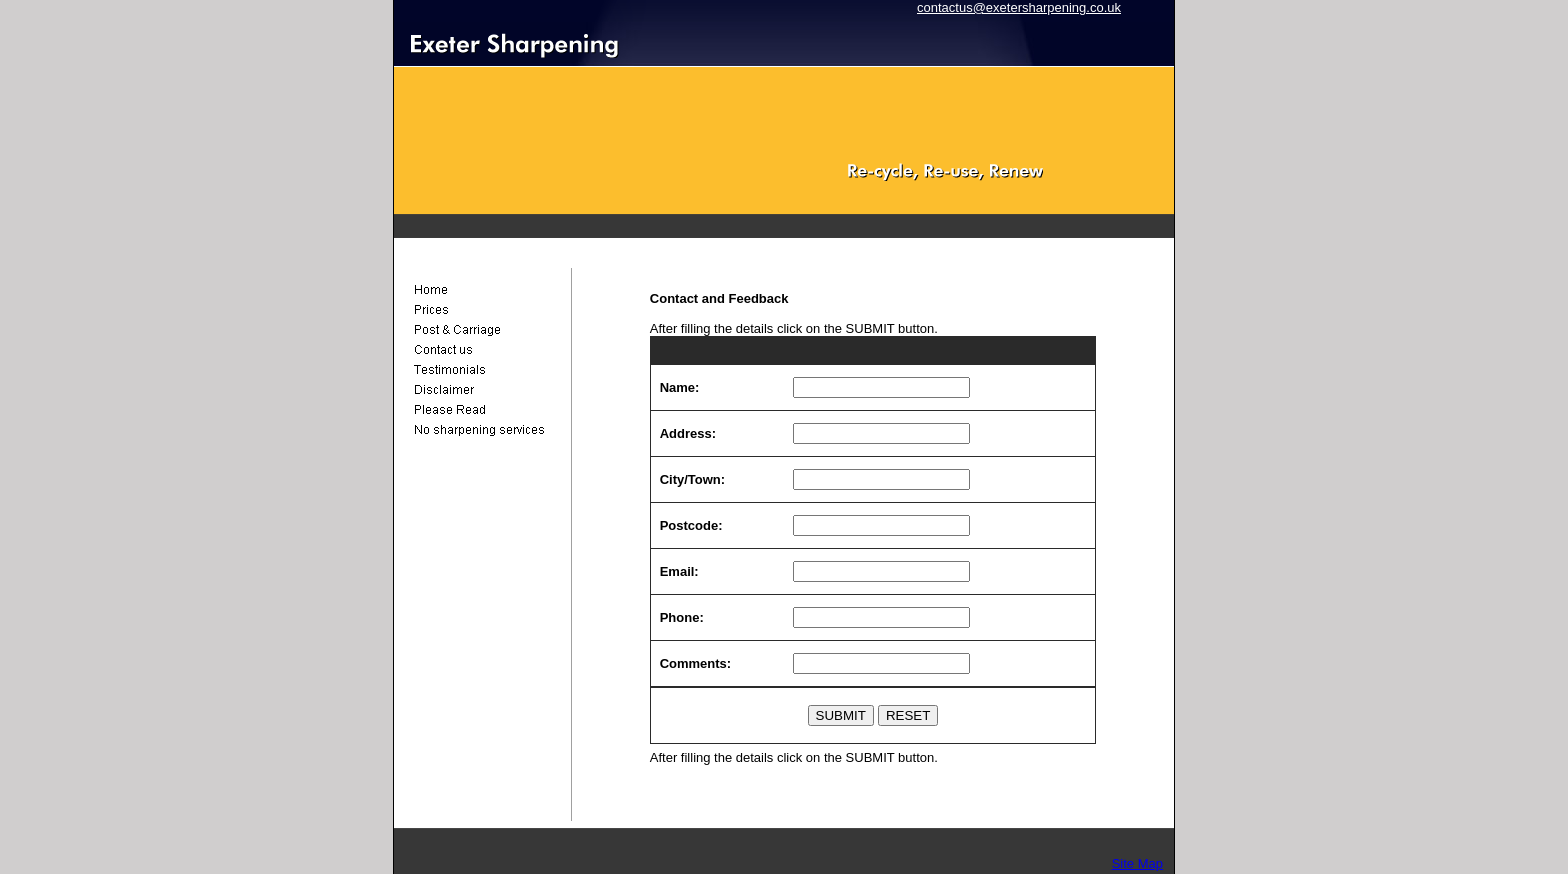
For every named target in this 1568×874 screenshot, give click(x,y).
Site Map (1137, 863)
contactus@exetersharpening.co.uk (1019, 7)
